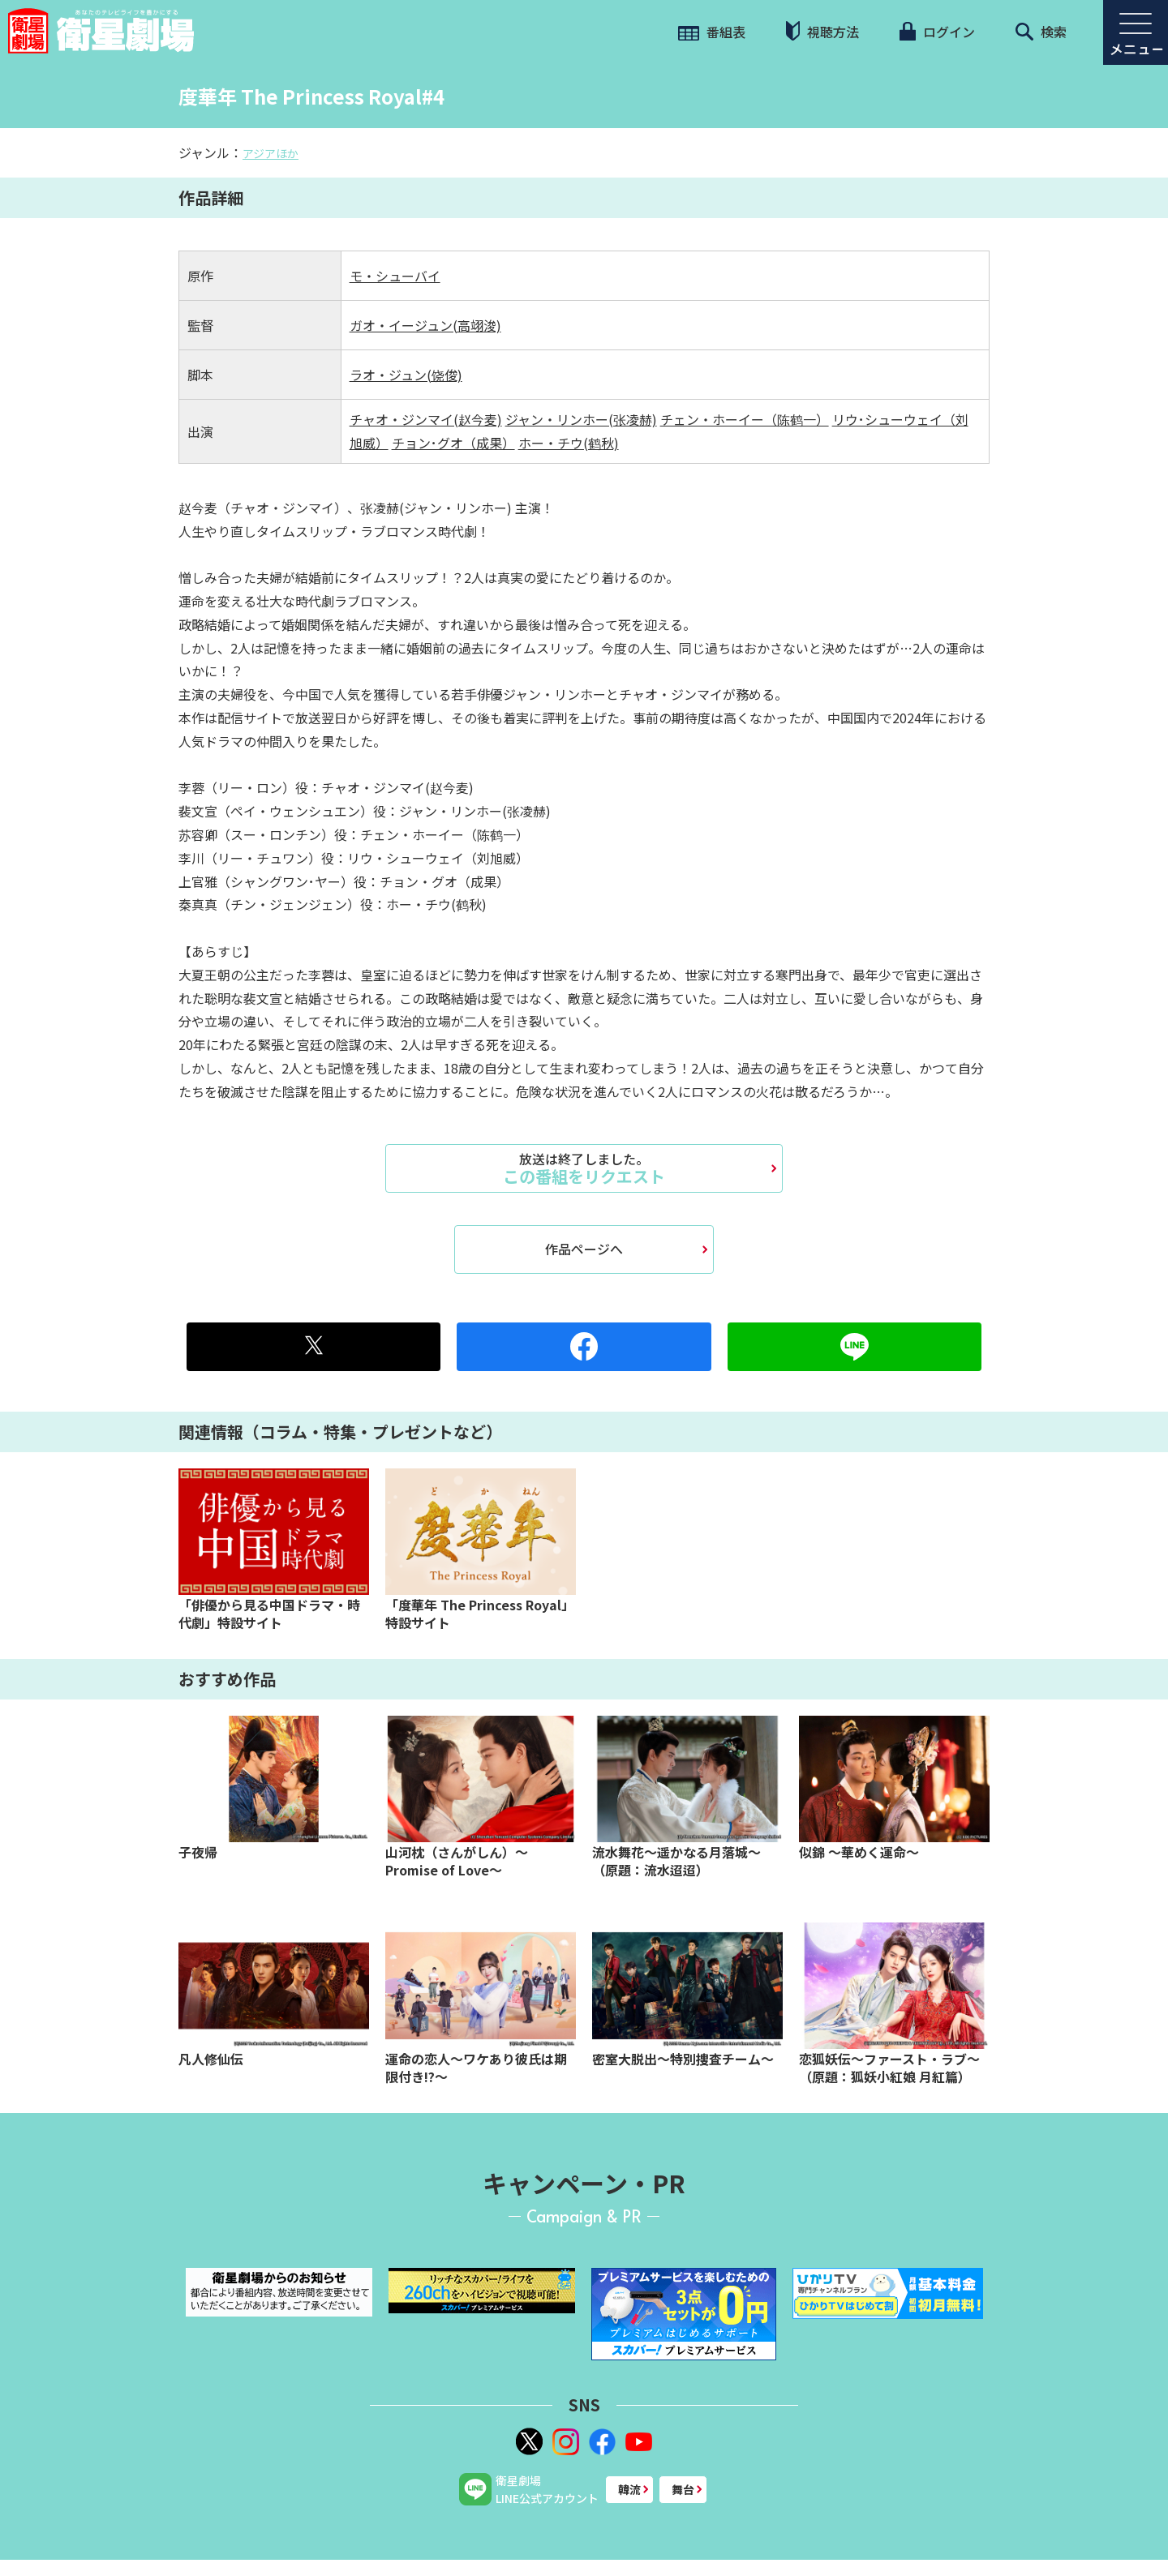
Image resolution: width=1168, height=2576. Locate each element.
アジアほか (270, 153)
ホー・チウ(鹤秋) (568, 442)
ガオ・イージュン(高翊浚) (425, 325)
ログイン (937, 31)
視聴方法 (822, 31)
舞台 (683, 2489)
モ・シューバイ (395, 275)
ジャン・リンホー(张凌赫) (581, 419)
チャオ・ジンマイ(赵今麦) (426, 419)
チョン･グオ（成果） (453, 442)
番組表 (711, 31)
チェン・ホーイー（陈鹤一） (744, 419)
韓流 (629, 2489)
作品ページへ (584, 1248)
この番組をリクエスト (584, 1168)
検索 (1041, 31)
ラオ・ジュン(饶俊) (406, 374)
